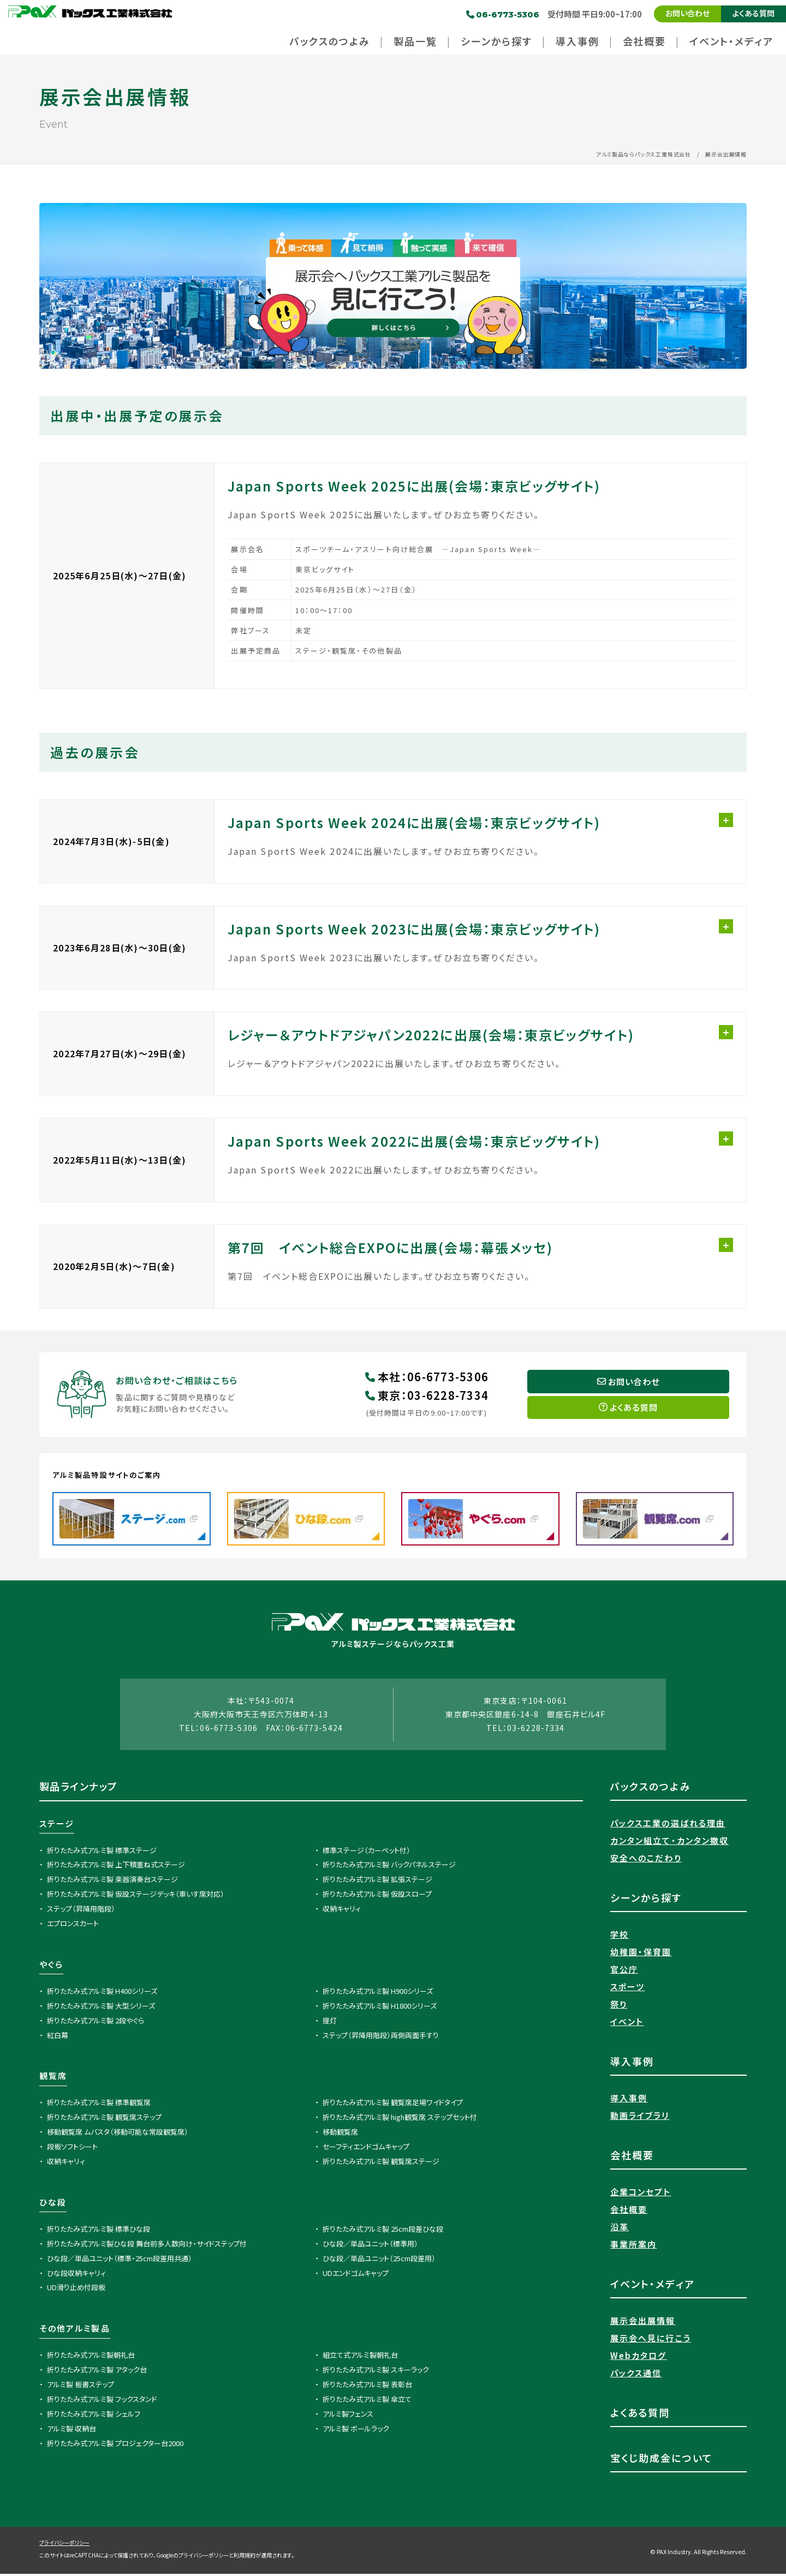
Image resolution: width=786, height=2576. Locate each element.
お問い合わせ (687, 13)
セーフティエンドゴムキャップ (366, 2148)
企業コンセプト (640, 2194)
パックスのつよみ (650, 1788)
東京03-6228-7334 (427, 1396)
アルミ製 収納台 (71, 2430)
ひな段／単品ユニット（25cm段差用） (379, 2260)
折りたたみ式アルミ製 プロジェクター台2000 (115, 2445)
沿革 (619, 2228)
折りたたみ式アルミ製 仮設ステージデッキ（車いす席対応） (135, 1896)
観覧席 (53, 2077)
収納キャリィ (342, 1911)
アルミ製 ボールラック (356, 2430)
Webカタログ (638, 2357)
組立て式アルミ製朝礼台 (360, 2357)
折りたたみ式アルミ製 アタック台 (97, 2372)
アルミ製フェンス (348, 2416)
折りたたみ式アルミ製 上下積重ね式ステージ (116, 1866)
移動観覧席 (340, 2134)
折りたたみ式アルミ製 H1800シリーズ (380, 2007)
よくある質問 (754, 13)
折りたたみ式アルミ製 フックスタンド (102, 2401)
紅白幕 (57, 2037)
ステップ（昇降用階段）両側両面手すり (381, 2037)
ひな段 (53, 2204)
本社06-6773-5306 (427, 1378)
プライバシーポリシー (64, 2545)
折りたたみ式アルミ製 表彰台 (367, 2386)
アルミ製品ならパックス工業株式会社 (643, 154)
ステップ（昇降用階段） (81, 1911)
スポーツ (627, 1988)
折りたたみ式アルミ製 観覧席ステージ (381, 2163)
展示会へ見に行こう (650, 2340)
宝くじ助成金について (661, 2460)
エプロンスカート (73, 1925)
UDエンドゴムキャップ (356, 2274)
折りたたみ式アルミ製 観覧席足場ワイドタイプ (393, 2104)
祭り (618, 2006)
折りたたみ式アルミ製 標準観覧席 (99, 2104)
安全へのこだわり (646, 1860)
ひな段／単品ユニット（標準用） (370, 2245)
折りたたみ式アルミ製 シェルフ (93, 2416)
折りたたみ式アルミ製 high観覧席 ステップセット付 (400, 2119)
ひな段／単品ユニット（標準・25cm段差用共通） (119, 2260)
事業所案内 (633, 2246)
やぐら (51, 1966)
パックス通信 (636, 2375)
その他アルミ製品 (74, 2330)
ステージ (56, 1825)
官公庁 (624, 1971)
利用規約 (244, 2557)
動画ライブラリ (640, 2117)
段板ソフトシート (72, 2148)
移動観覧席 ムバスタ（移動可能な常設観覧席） (117, 2134)
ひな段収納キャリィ (76, 2274)
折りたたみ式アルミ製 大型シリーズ (101, 2007)
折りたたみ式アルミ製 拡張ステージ (377, 1881)
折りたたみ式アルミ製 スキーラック (376, 2372)
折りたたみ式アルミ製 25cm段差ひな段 (383, 2231)
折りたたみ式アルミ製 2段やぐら (95, 2022)
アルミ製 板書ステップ (80, 2386)
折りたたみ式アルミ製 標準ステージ (102, 1852)
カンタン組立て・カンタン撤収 (669, 1842)
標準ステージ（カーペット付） (366, 1852)
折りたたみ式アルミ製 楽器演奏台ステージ (112, 1881)
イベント (627, 2023)
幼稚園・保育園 (641, 1954)
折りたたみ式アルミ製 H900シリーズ (378, 1993)
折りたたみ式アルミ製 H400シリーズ (102, 1993)
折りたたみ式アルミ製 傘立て (367, 2401)
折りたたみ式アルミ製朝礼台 (91, 2357)
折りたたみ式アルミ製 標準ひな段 (98, 2231)
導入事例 (628, 2100)
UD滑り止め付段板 (76, 2289)
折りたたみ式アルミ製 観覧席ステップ (104, 2119)
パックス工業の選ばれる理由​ (667, 1825)
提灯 (330, 2022)
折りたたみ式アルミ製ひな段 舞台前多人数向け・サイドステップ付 (147, 2245)
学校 (619, 1936)
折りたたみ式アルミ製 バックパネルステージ (389, 1866)
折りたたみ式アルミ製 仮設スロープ (377, 1896)
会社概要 (628, 2211)
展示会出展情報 (643, 2322)
